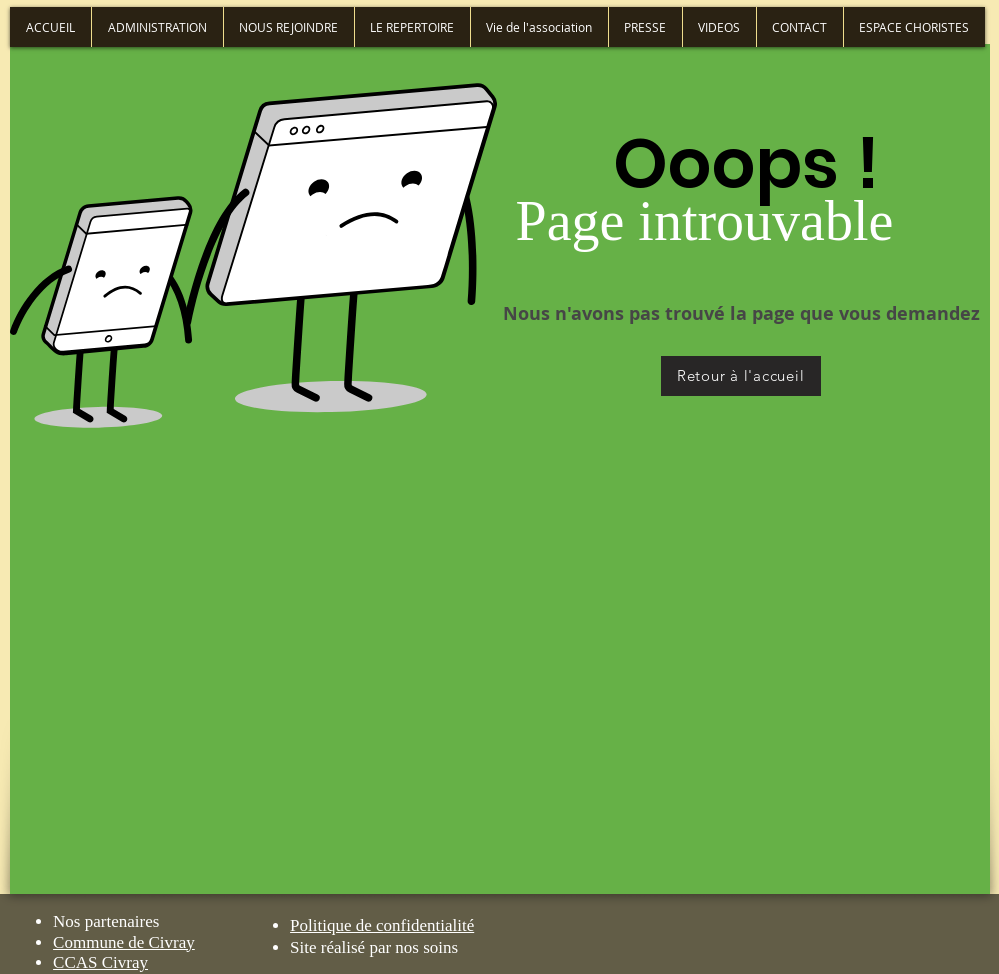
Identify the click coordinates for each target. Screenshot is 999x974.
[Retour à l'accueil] (741, 376)
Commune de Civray (124, 942)
